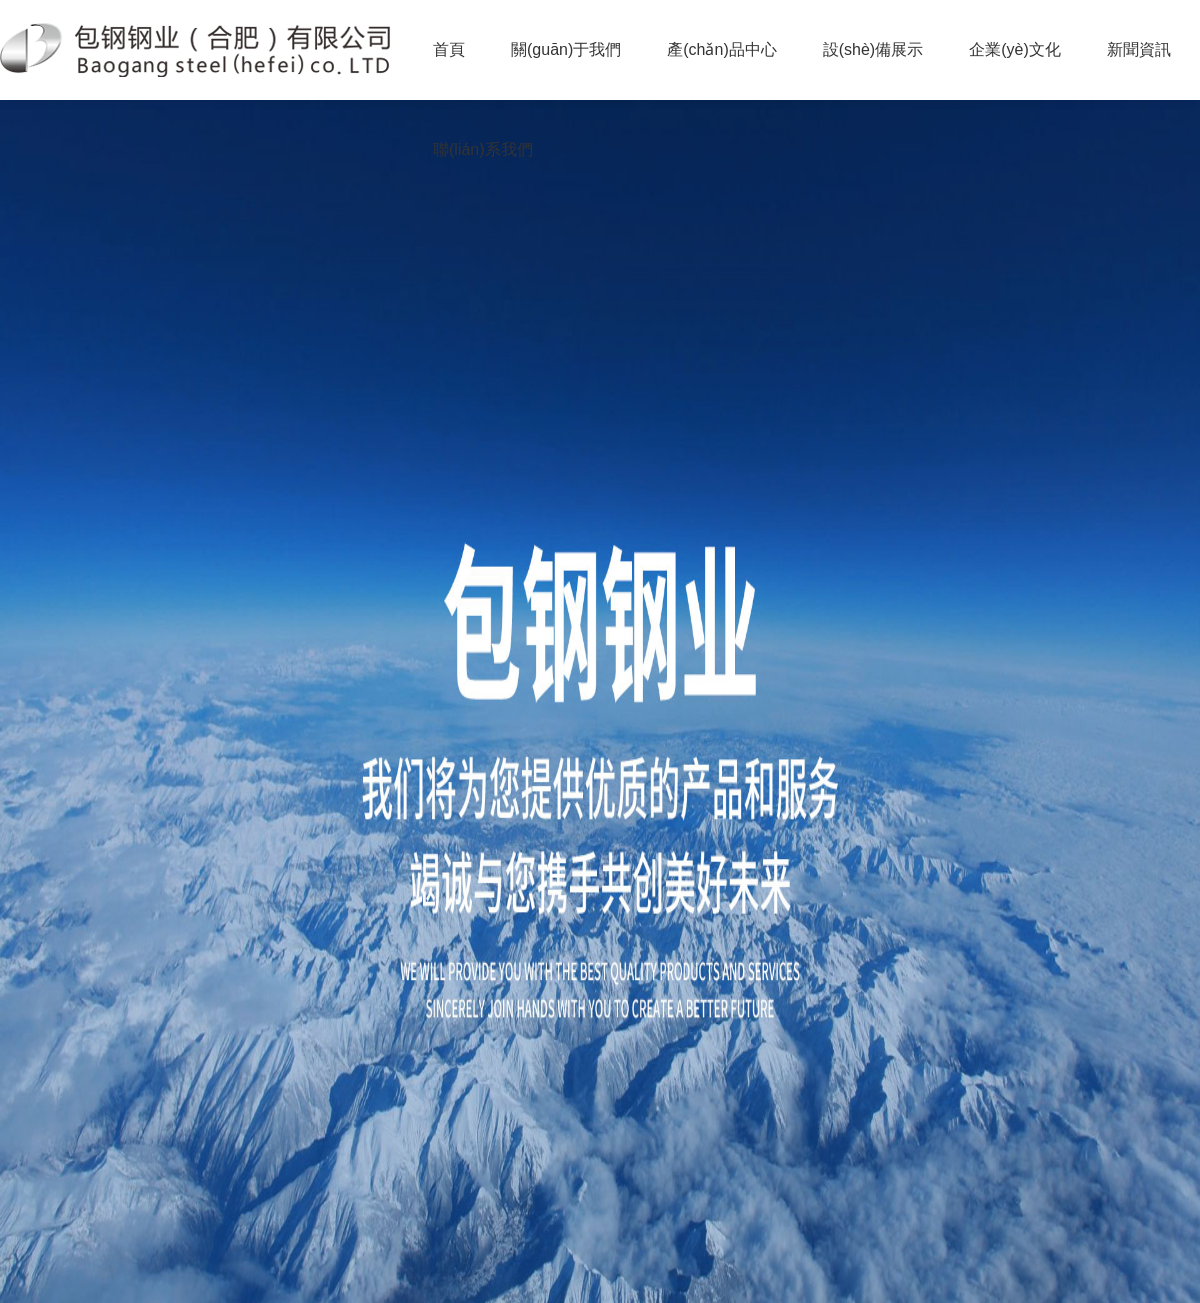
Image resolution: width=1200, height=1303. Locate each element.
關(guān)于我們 (566, 49)
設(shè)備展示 (873, 49)
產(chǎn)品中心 (721, 49)
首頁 (449, 49)
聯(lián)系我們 (483, 149)
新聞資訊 (1139, 49)
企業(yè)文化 (1015, 49)
